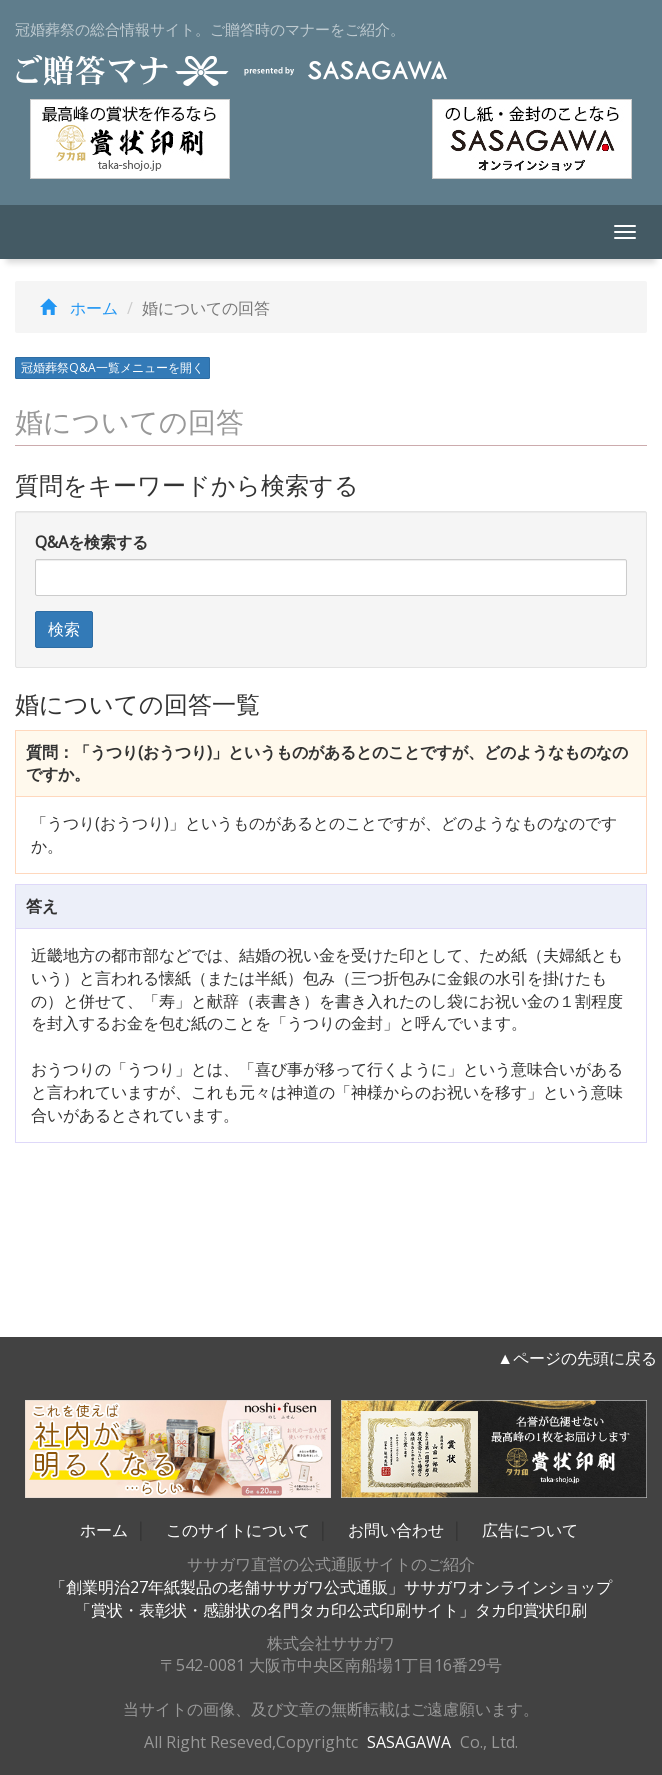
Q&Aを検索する (91, 542)
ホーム (74, 308)
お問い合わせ (396, 1530)
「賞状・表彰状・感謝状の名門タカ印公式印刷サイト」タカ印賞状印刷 (331, 1610)
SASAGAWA (409, 1742)
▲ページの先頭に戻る (577, 1358)
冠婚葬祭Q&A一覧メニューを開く (112, 367)
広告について (530, 1530)
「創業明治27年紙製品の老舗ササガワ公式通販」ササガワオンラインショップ (331, 1587)
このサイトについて (238, 1530)
